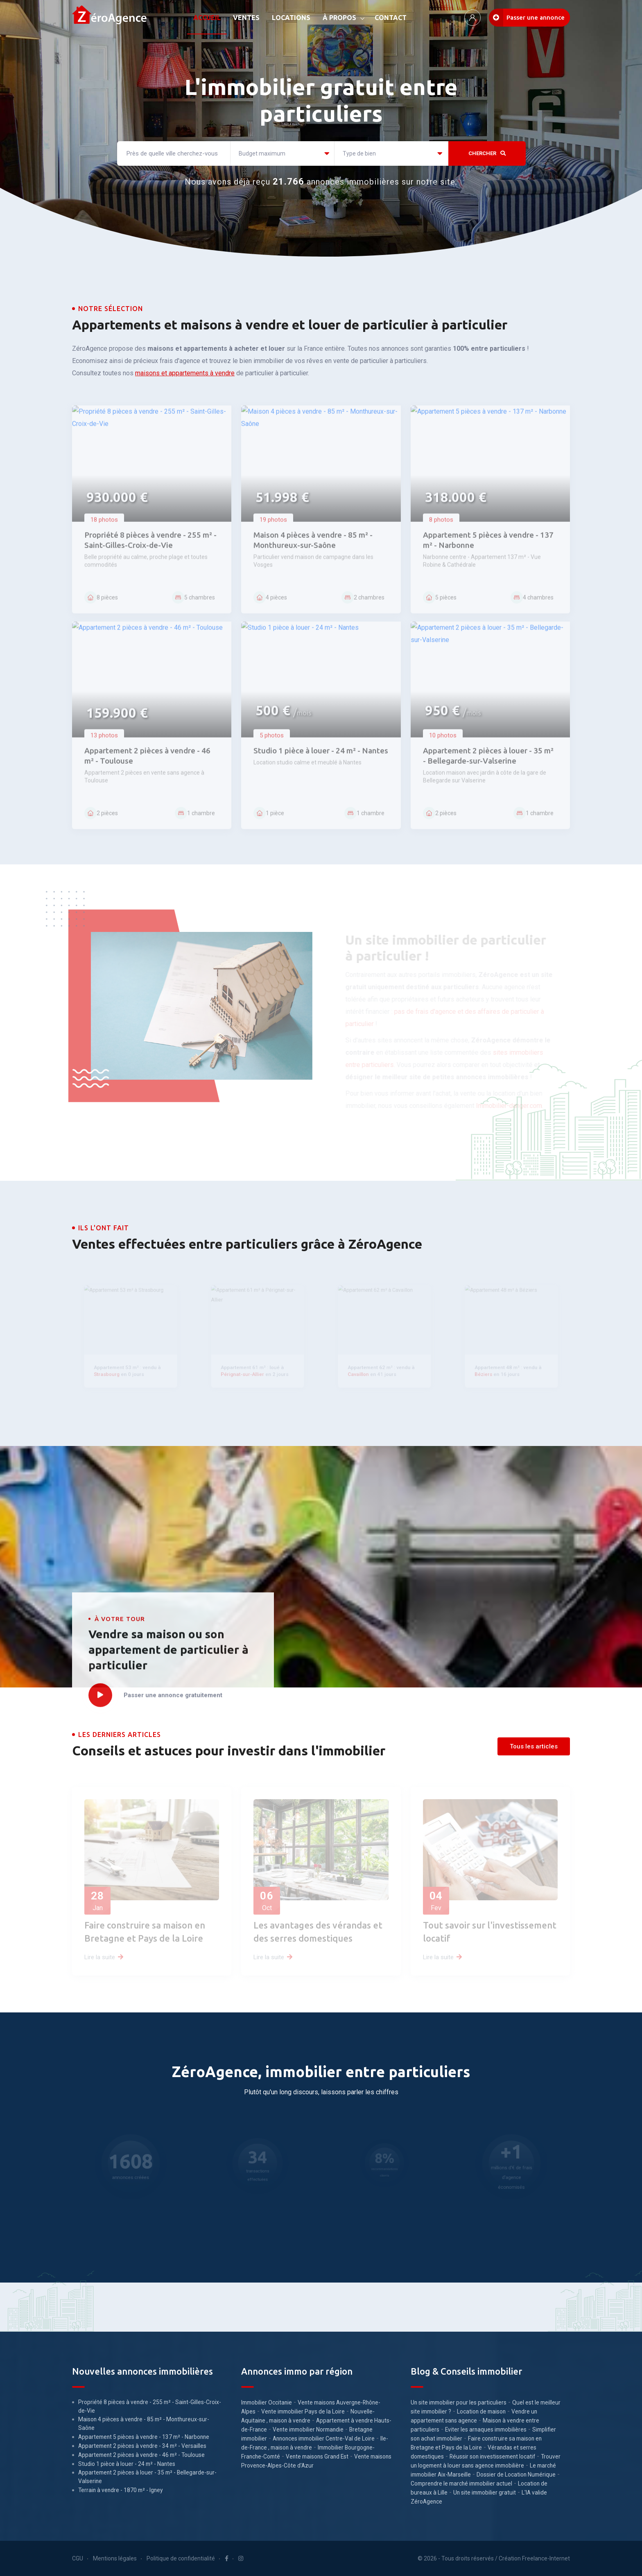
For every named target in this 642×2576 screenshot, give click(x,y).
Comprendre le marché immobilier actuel (461, 2483)
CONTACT (391, 17)
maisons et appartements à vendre (185, 373)
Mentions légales (115, 2558)
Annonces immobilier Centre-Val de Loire (324, 2438)
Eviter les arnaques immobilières (486, 2429)
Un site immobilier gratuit (484, 2492)
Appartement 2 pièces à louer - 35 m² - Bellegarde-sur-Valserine (147, 2476)
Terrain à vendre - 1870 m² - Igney (120, 2490)
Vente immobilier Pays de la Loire (303, 2411)
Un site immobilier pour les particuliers (458, 2402)
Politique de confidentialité (181, 2558)
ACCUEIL (207, 17)
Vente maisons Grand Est (317, 2456)
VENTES (246, 17)
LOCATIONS (291, 17)
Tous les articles (534, 1746)
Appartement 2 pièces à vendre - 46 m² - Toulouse (141, 2455)
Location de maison (481, 2411)
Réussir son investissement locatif (492, 2456)
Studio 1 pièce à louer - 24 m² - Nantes (126, 2464)
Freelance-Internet (546, 2558)
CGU (77, 2558)
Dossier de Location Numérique (516, 2474)
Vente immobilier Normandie (308, 2429)
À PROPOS (339, 17)
